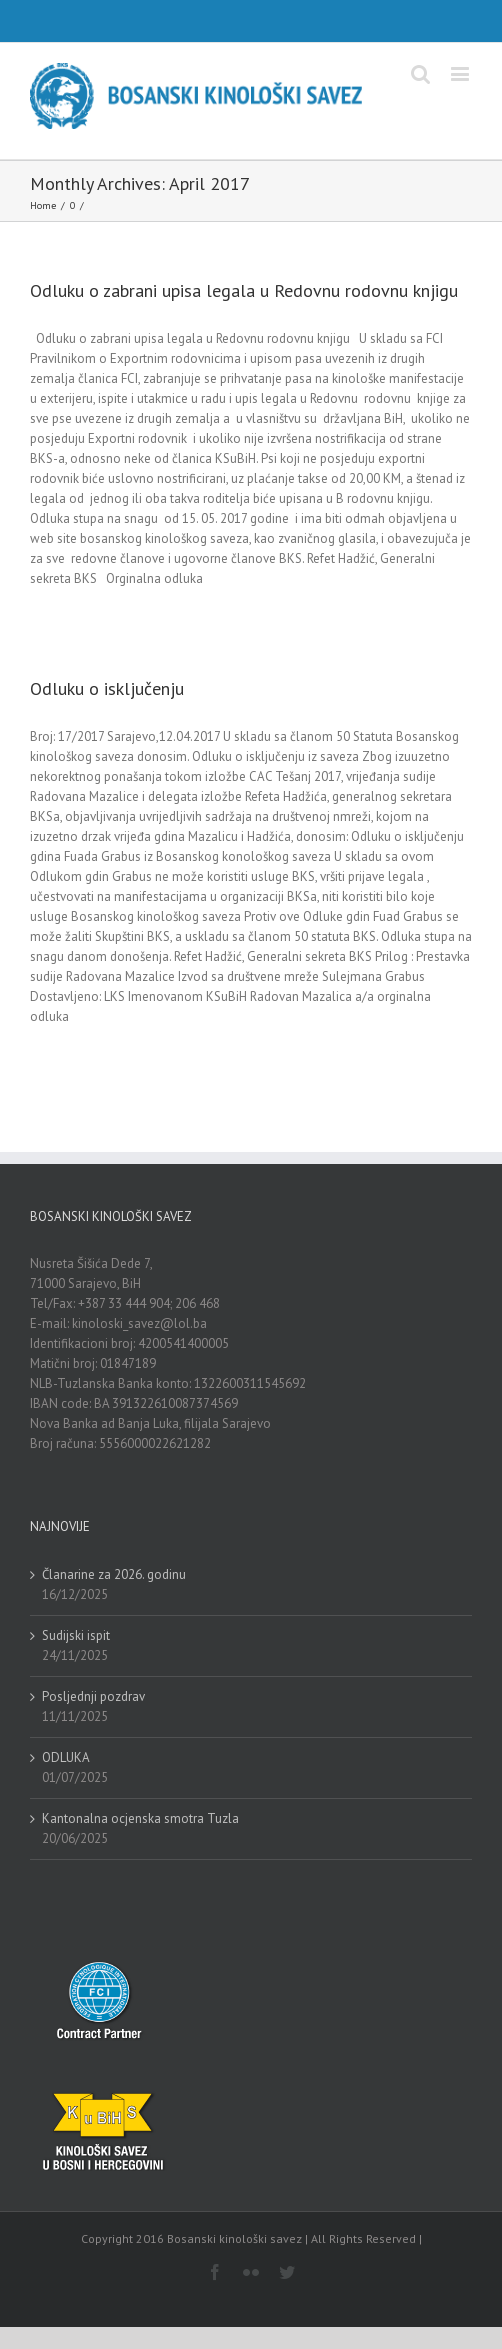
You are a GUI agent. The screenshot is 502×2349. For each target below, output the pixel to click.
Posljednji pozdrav (93, 1696)
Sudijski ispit (76, 1635)
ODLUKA (66, 1757)
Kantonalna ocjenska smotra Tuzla (140, 1818)
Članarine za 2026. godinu (114, 1574)
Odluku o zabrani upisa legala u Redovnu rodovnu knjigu (244, 290)
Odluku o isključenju (107, 688)
